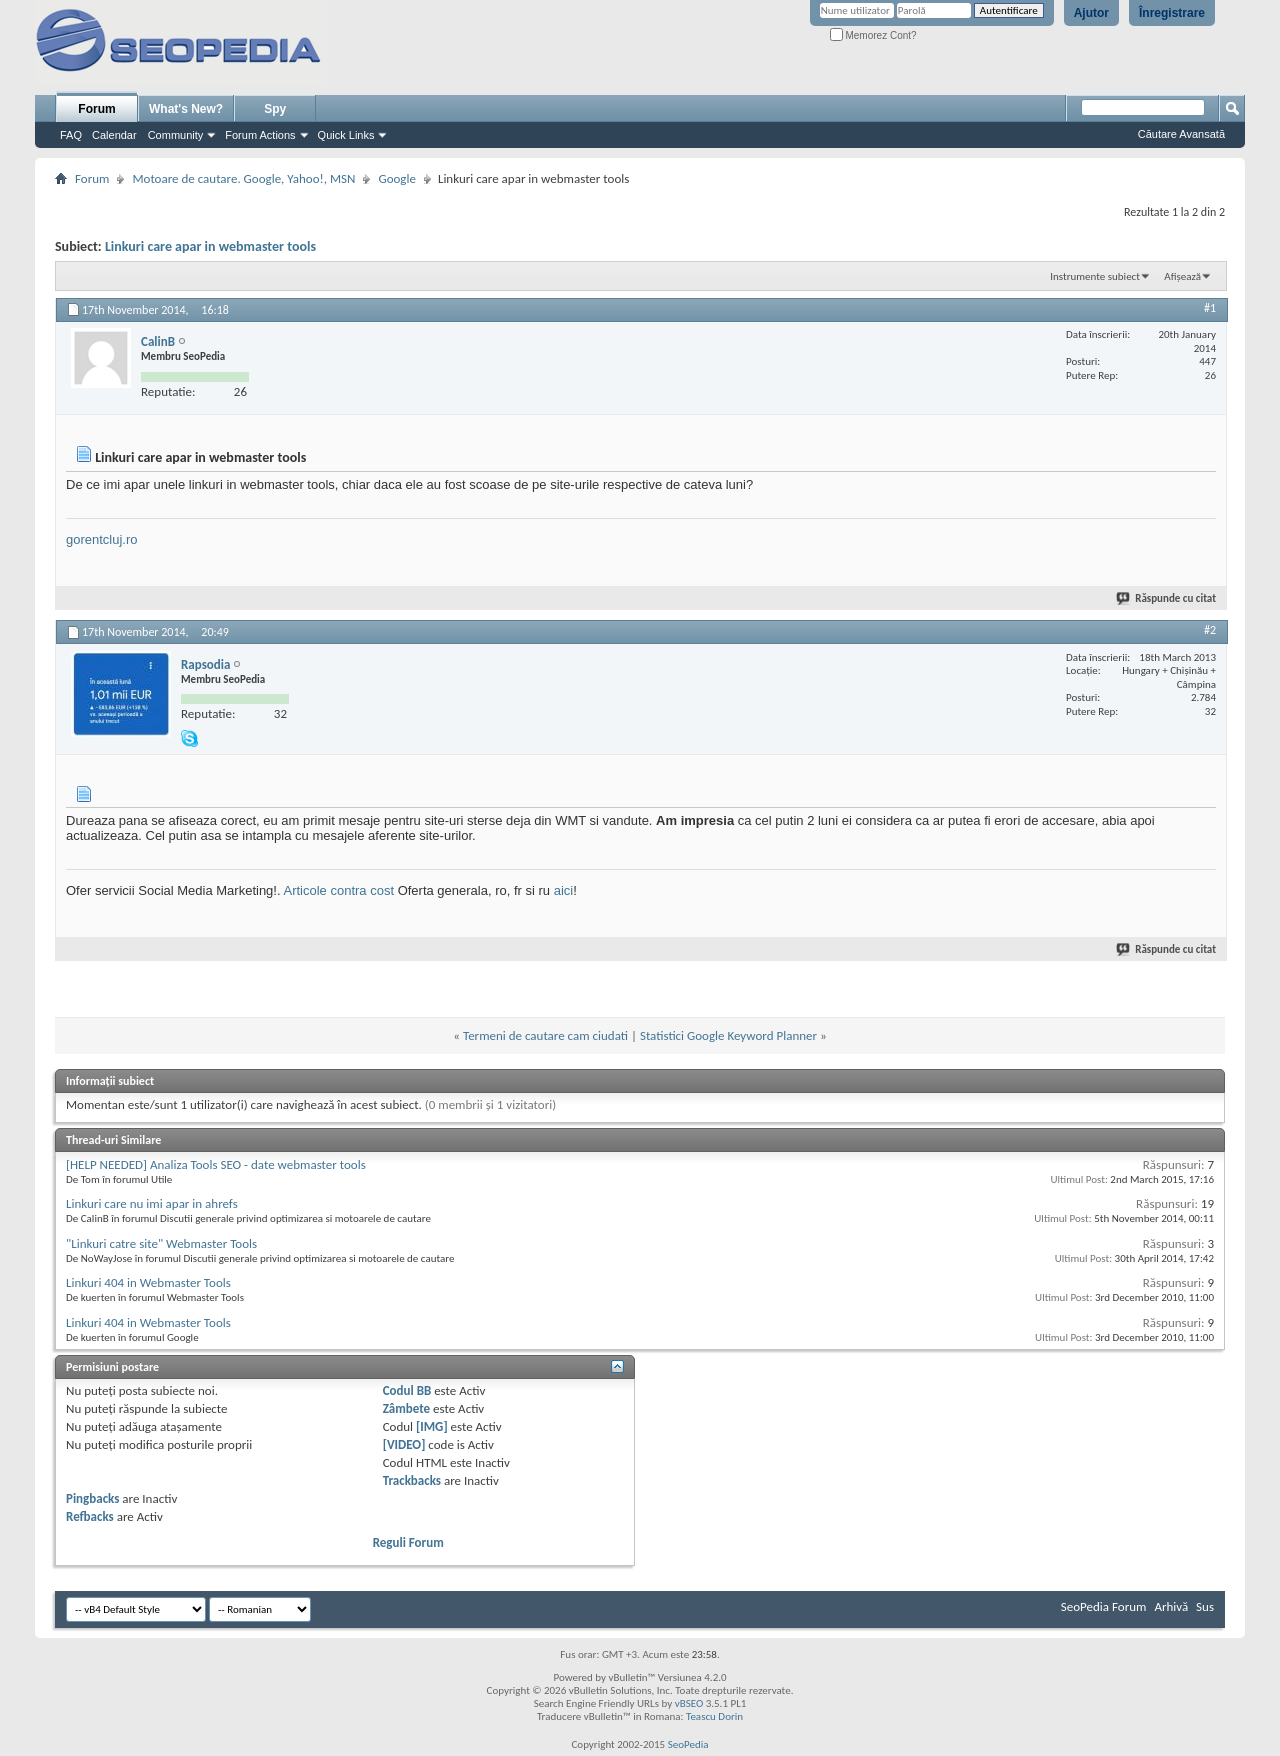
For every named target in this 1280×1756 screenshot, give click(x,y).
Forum (96, 109)
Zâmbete (406, 1408)
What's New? (186, 109)
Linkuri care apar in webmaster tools (210, 246)
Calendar (114, 135)
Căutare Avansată (1181, 134)
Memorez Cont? (873, 35)
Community (176, 135)
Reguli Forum (408, 1542)
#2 (1210, 630)
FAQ (71, 135)
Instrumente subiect (1095, 276)
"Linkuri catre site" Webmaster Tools (161, 1243)
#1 (1210, 308)
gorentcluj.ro (102, 539)
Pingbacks (92, 1498)
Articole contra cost (338, 890)
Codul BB (407, 1390)
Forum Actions (260, 135)
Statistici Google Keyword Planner (728, 1035)
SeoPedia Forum (1104, 1606)
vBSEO (689, 1703)
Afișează (1182, 276)
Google (396, 178)
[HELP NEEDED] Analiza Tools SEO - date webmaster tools (216, 1164)
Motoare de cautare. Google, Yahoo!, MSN (243, 178)
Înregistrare (1172, 13)
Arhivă (1171, 1606)
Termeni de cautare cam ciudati (545, 1035)
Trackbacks (412, 1480)
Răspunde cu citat (1167, 598)
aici (564, 890)
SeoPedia (688, 1744)
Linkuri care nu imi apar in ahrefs (152, 1203)
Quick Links (346, 135)
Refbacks (90, 1516)
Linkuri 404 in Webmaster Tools (148, 1282)
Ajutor (1091, 13)
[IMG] (432, 1426)
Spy (275, 109)
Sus (1205, 1606)
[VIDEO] (404, 1444)
